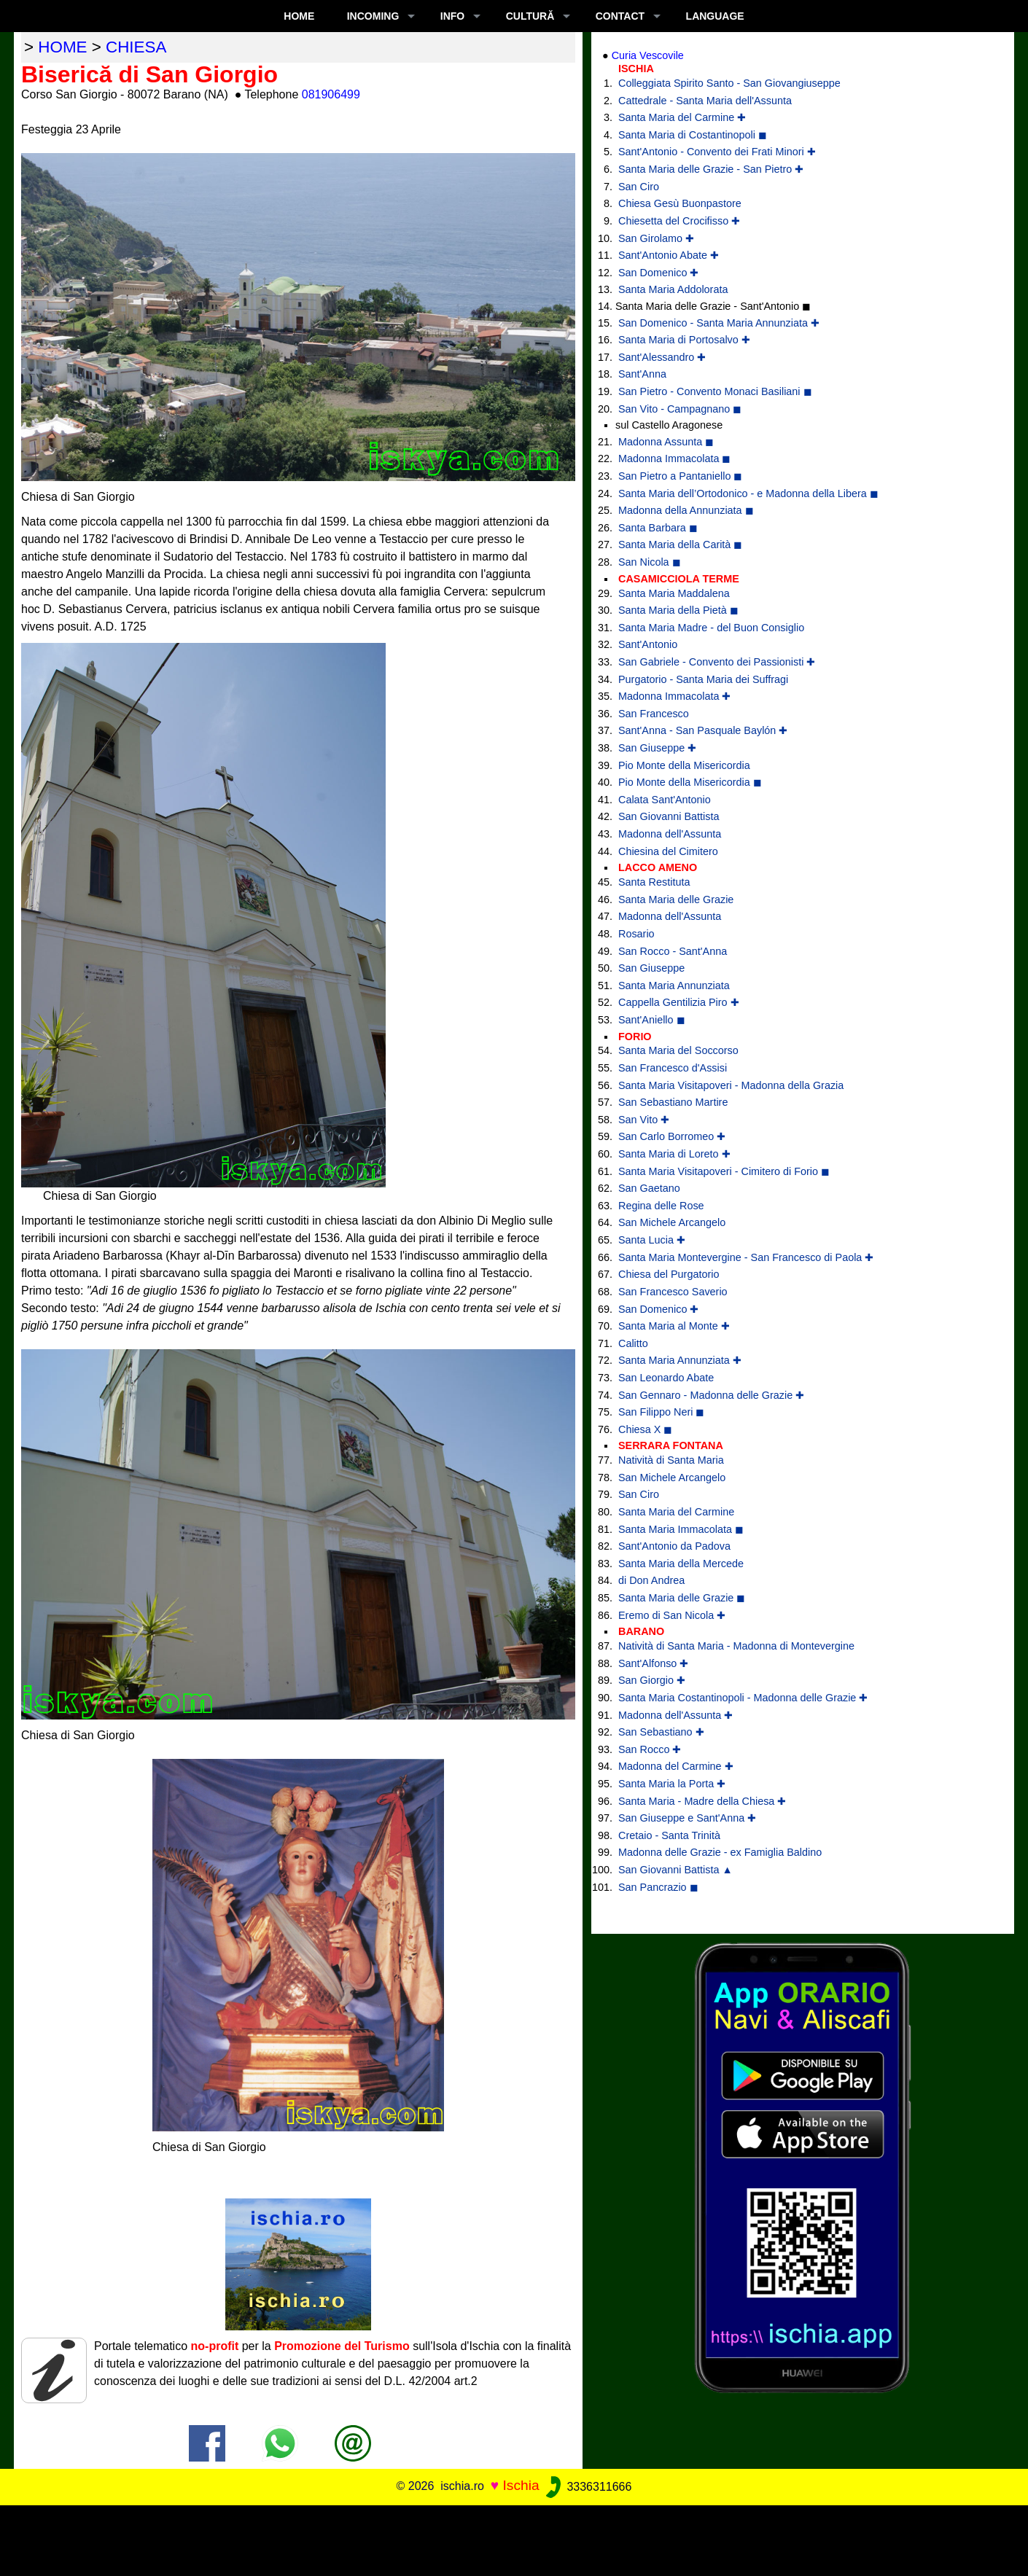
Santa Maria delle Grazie (675, 899)
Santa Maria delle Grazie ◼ (681, 1598)
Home (299, 16)
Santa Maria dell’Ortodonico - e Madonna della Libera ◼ (748, 493)
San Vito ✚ (643, 1119)
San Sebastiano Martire (673, 1102)
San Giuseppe (651, 968)
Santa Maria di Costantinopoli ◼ (692, 135)
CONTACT (620, 16)
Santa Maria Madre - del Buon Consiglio (711, 627)
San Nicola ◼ (649, 562)
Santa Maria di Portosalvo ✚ (684, 340)
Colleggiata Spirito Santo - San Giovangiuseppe (729, 83)
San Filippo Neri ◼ (661, 1412)
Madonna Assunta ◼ (666, 442)
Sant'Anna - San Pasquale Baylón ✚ (702, 730)
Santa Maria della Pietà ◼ (678, 610)
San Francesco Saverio (673, 1291)
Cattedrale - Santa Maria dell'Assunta (705, 100)
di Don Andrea (651, 1580)
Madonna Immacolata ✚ (674, 696)
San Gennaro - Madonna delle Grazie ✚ (711, 1395)
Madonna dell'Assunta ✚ (675, 1715)
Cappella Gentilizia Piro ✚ (678, 1002)
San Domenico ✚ (658, 272)
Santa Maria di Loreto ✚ (674, 1154)
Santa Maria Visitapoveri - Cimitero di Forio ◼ (724, 1171)
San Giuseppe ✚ (657, 748)
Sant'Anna (642, 374)
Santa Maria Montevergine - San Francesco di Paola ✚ (745, 1257)
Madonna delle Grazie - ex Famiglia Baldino (720, 1852)
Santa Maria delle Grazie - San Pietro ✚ (710, 169)
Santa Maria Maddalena (674, 593)
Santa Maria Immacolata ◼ (681, 1529)
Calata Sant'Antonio (664, 799)
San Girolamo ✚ (656, 238)
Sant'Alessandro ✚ (662, 357)
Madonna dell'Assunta (669, 834)
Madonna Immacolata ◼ (674, 458)
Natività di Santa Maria (671, 1460)
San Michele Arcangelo (671, 1222)
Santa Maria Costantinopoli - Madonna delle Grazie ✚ (743, 1697)
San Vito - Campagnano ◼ (679, 409)
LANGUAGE (715, 16)
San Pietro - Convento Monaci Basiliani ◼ (715, 391)
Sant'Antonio (647, 644)
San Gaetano (649, 1188)
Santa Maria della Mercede (681, 1563)
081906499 (331, 94)
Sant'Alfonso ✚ (653, 1663)
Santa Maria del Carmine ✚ (682, 117)
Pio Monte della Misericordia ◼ (690, 782)
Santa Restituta (654, 882)
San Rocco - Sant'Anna (672, 951)
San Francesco (653, 713)
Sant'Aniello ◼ (651, 1020)
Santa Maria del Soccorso (678, 1050)
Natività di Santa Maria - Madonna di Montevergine (736, 1646)
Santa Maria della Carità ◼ (680, 544)
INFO (452, 16)
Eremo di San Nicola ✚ (671, 1615)
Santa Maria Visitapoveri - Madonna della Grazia (731, 1085)
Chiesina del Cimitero (668, 851)
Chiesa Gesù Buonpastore (679, 203)
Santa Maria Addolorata (673, 289)
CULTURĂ (530, 16)
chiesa (136, 47)
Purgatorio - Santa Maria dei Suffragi (703, 679)
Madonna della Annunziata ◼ (686, 510)
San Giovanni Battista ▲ (675, 1870)
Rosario (636, 934)
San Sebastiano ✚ (661, 1732)
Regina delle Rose (661, 1205)
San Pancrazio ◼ (658, 1887)
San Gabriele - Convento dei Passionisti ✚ (716, 662)
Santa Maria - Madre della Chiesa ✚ (702, 1801)
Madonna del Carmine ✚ (675, 1766)
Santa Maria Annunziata (674, 985)
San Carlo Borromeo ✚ (671, 1136)
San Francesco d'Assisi (672, 1068)
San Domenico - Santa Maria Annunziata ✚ (718, 323)
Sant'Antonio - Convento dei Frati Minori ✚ (717, 151)
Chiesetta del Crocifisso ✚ (679, 221)
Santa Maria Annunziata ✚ (679, 1360)
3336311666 (587, 2487)
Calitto (633, 1343)
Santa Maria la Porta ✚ (671, 1783)
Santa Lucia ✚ (651, 1240)
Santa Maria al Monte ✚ (674, 1326)
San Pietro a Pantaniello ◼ (680, 476)
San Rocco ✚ (649, 1749)
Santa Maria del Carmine (676, 1512)
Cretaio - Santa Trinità (669, 1835)
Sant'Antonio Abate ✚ (668, 255)
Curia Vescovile (648, 55)
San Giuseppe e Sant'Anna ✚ (687, 1818)
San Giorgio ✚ (651, 1680)
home (62, 47)
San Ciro (638, 186)
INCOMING (373, 16)
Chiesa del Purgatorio (668, 1274)
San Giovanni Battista (668, 816)
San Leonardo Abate (666, 1377)
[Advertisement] (514, 2538)
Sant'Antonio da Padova (674, 1546)
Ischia (521, 2486)
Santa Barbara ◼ (658, 528)
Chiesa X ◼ (645, 1429)
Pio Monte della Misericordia (684, 765)
